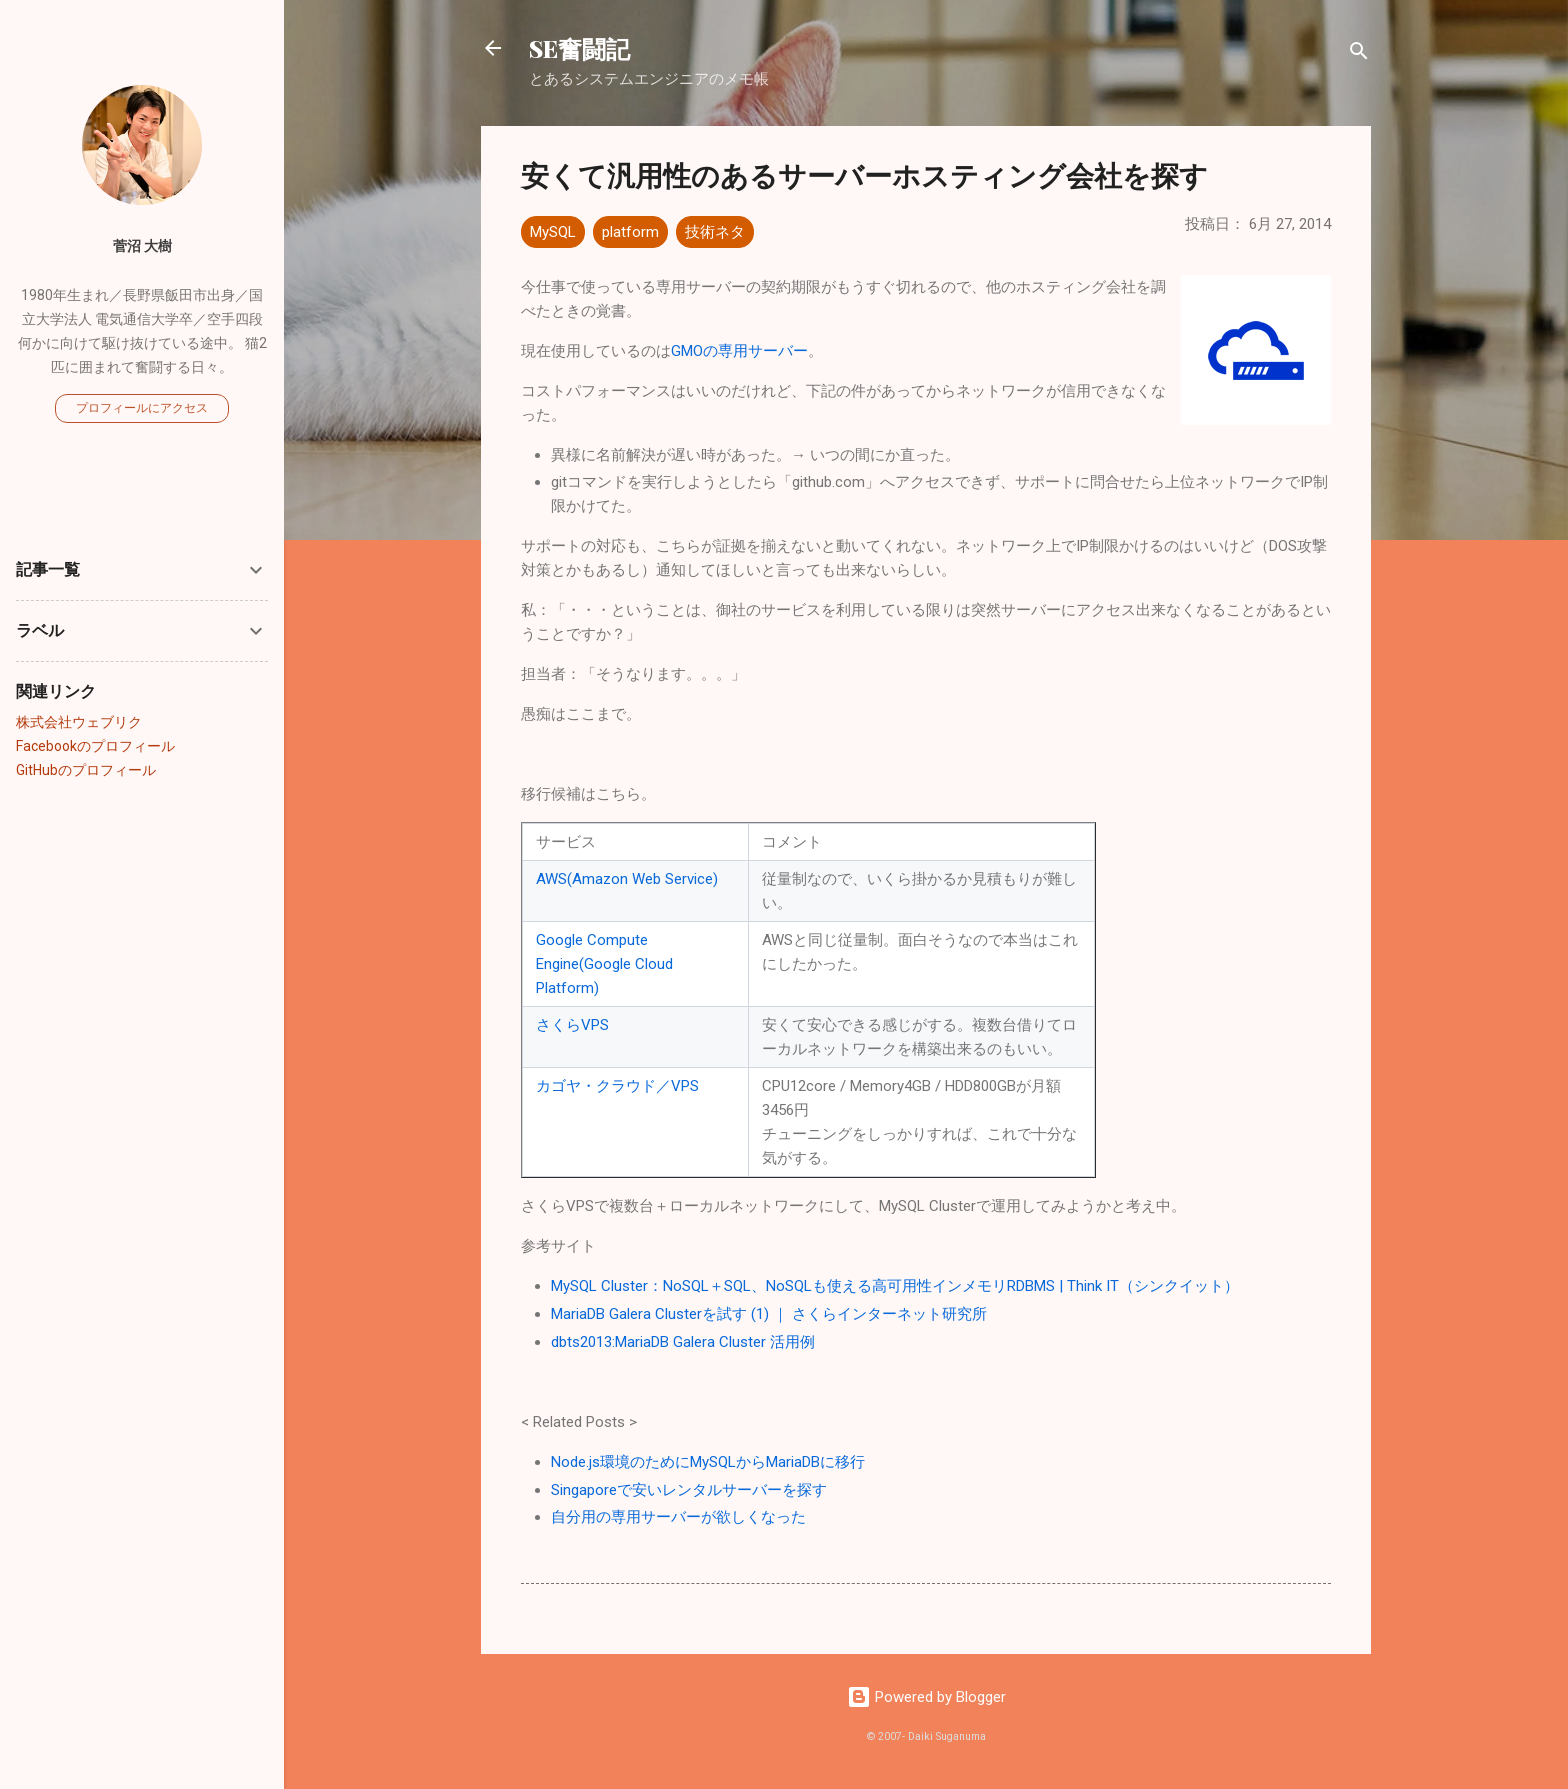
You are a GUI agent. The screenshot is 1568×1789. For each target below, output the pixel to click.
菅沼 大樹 (142, 246)
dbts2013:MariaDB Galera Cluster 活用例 (683, 1342)
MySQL (553, 232)
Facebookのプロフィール (95, 746)
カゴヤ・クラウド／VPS (617, 1086)
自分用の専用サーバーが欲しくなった (678, 1517)
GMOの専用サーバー (739, 351)
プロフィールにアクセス (142, 408)
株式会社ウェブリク (79, 722)
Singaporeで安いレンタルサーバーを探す (689, 1490)
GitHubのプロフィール (86, 770)
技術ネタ (715, 232)
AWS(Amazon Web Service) (627, 879)
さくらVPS (572, 1025)
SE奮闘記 (579, 48)
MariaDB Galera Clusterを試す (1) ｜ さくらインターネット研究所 (769, 1314)
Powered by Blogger (926, 1697)
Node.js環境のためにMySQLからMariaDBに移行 (708, 1462)
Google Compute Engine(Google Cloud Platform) (604, 964)
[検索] (1359, 54)
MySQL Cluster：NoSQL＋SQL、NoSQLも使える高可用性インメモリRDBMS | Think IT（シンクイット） (895, 1286)
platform (630, 232)
